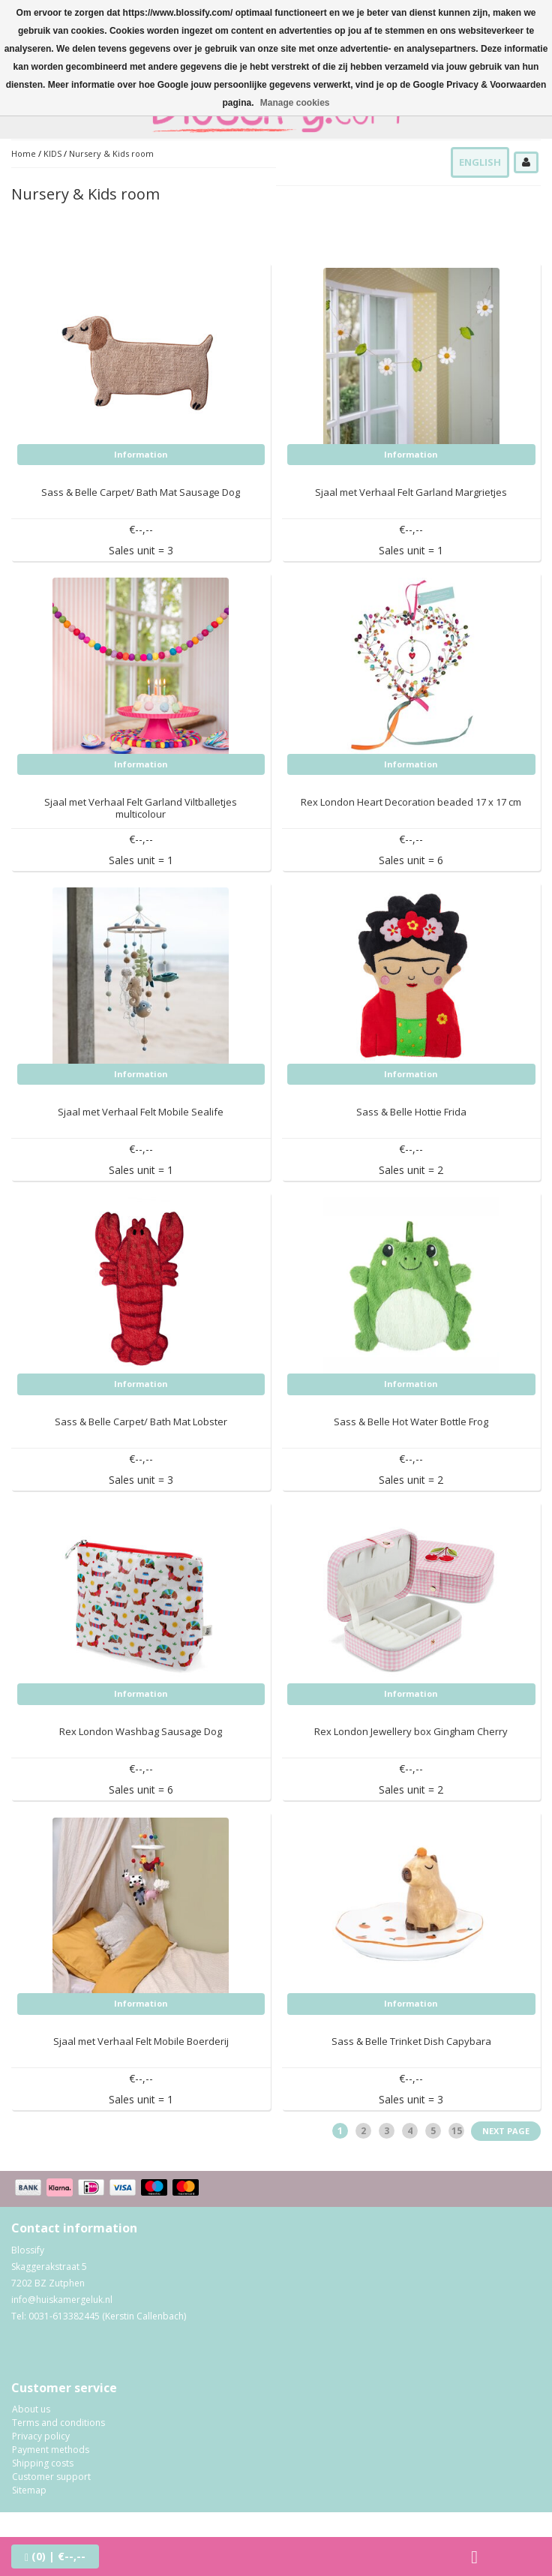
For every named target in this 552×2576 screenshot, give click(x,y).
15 (457, 2130)
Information (141, 454)
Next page (506, 2130)
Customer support (51, 2476)
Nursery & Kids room (111, 153)
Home (23, 153)
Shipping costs (43, 2463)
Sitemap (29, 2490)
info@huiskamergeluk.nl (61, 2299)
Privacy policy (41, 2436)
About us (31, 2409)
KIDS (53, 153)
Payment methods (50, 2449)
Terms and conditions (58, 2422)
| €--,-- (55, 2556)
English (480, 162)
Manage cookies (295, 103)
